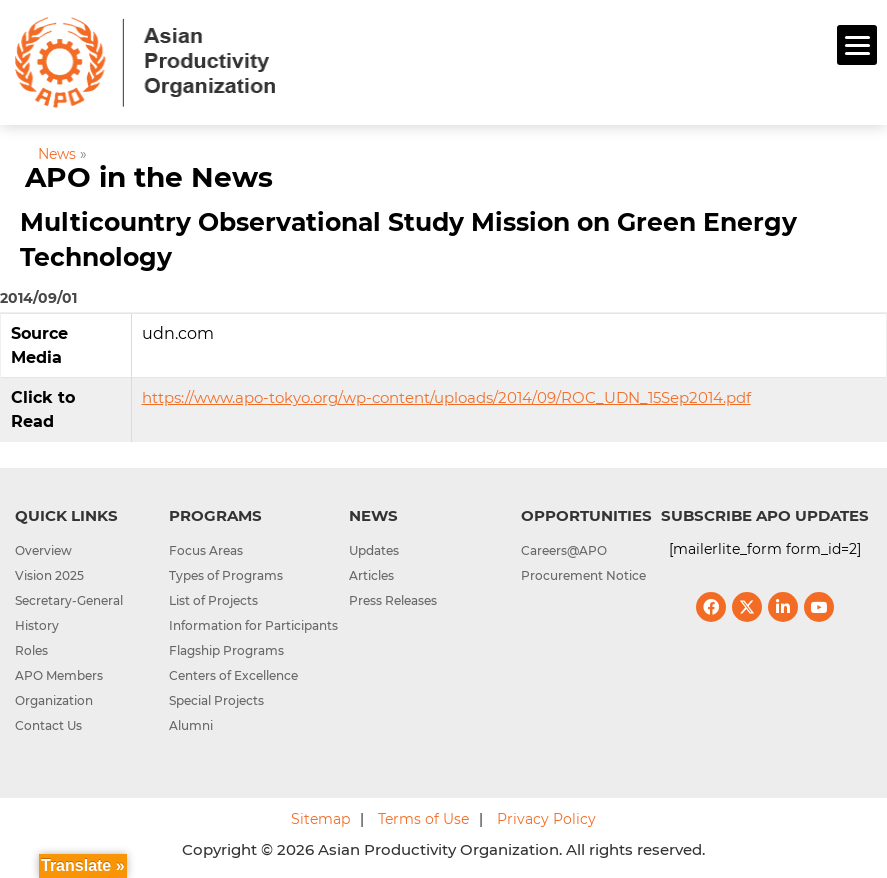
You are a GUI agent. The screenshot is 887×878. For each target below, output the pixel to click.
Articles (371, 575)
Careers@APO (564, 550)
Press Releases (393, 600)
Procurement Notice (583, 575)
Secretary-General (69, 600)
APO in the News (149, 177)
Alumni (191, 725)
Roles (31, 650)
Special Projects (216, 700)
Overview (43, 550)
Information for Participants (253, 625)
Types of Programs (226, 575)
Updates (374, 550)
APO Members (59, 675)
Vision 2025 (49, 575)
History (37, 625)
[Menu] (857, 45)
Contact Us (48, 725)
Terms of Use (423, 819)
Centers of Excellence (233, 675)
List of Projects (213, 600)
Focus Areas (206, 550)
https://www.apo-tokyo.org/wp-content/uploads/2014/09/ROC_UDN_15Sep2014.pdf (446, 397)
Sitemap (320, 819)
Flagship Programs (226, 650)
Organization (54, 700)
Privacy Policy (546, 819)
